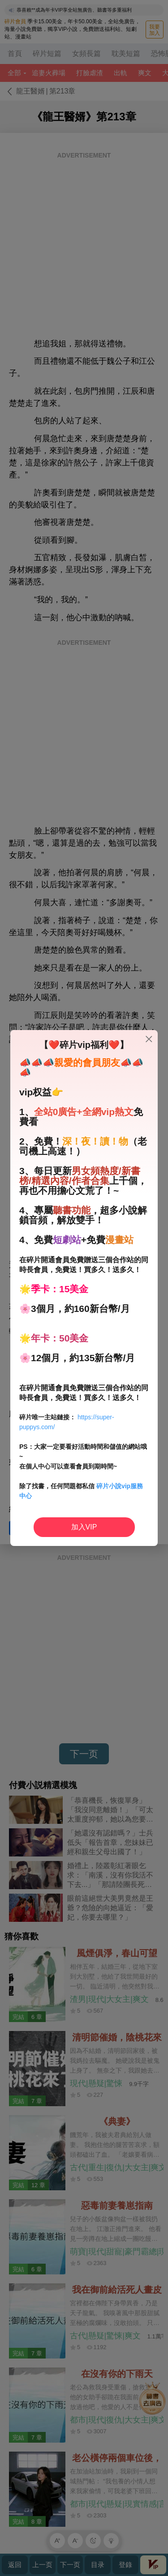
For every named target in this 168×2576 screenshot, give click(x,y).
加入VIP (84, 1527)
